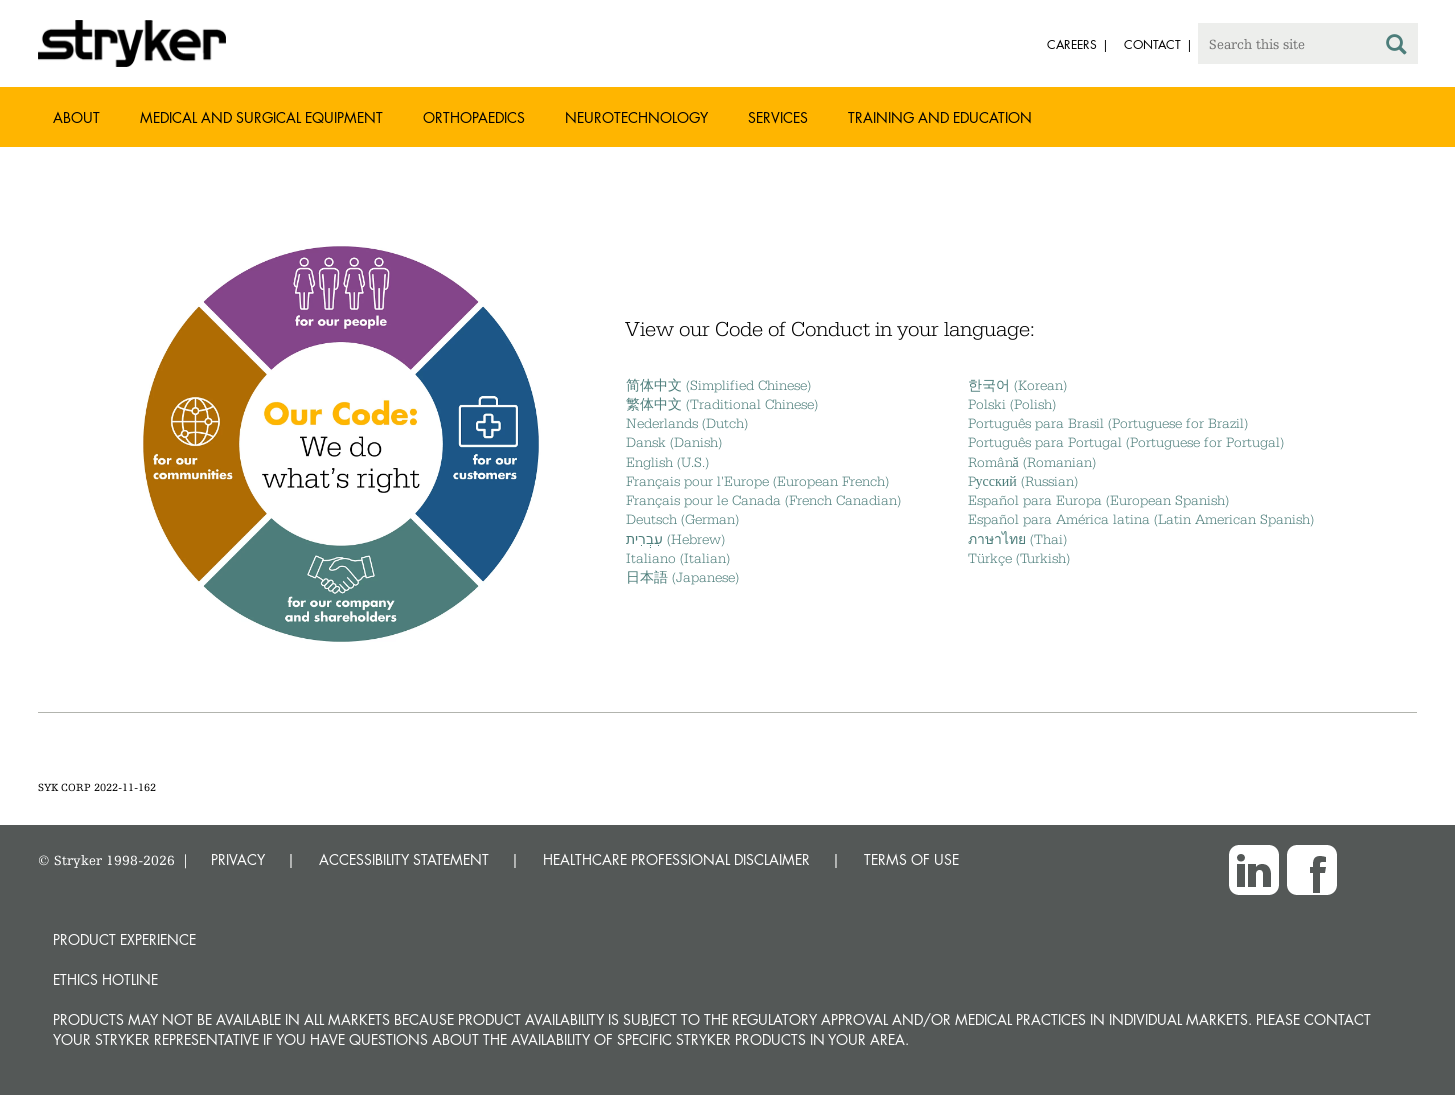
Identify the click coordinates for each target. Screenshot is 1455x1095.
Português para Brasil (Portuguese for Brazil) (1108, 423)
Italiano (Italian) (678, 558)
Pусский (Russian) (1023, 481)
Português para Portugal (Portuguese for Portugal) (1126, 442)
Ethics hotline (105, 979)
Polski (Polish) (1012, 404)
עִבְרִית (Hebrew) (675, 539)
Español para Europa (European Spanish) (1098, 500)
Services (778, 117)
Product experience (124, 939)
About (76, 117)
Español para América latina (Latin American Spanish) (1141, 519)
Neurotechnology (636, 117)
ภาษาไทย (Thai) (1017, 539)
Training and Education (940, 117)
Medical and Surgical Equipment (261, 117)
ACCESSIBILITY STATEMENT (404, 859)
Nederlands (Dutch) (687, 423)
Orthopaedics (474, 117)
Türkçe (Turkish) (1019, 558)
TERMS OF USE (911, 859)
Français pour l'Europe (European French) (757, 481)
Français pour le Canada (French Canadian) (763, 500)
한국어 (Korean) (1017, 385)
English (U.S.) (667, 462)
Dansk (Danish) (674, 442)
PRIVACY (238, 859)
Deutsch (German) (682, 519)
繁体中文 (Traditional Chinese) (722, 404)
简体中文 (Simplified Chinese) (718, 385)
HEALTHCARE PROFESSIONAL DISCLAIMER (676, 859)
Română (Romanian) (1032, 462)
